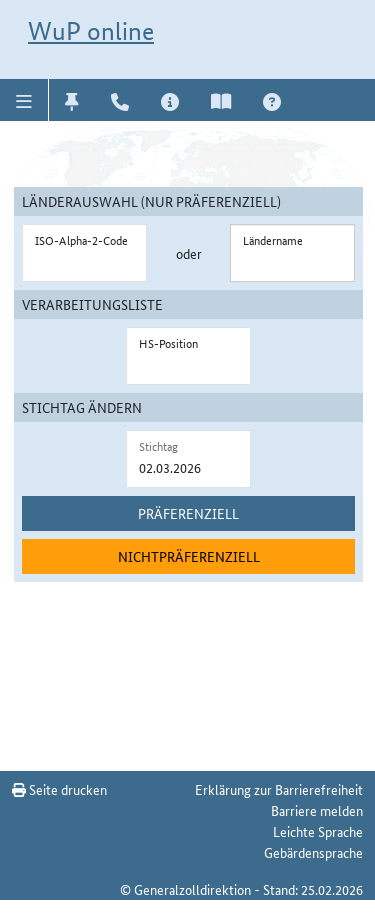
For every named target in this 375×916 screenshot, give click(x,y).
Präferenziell (188, 513)
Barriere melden (317, 810)
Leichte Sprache (318, 831)
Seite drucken (59, 789)
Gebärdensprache (313, 852)
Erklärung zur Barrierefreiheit (279, 789)
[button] (24, 100)
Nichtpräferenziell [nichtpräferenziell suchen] (189, 556)
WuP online (91, 31)
